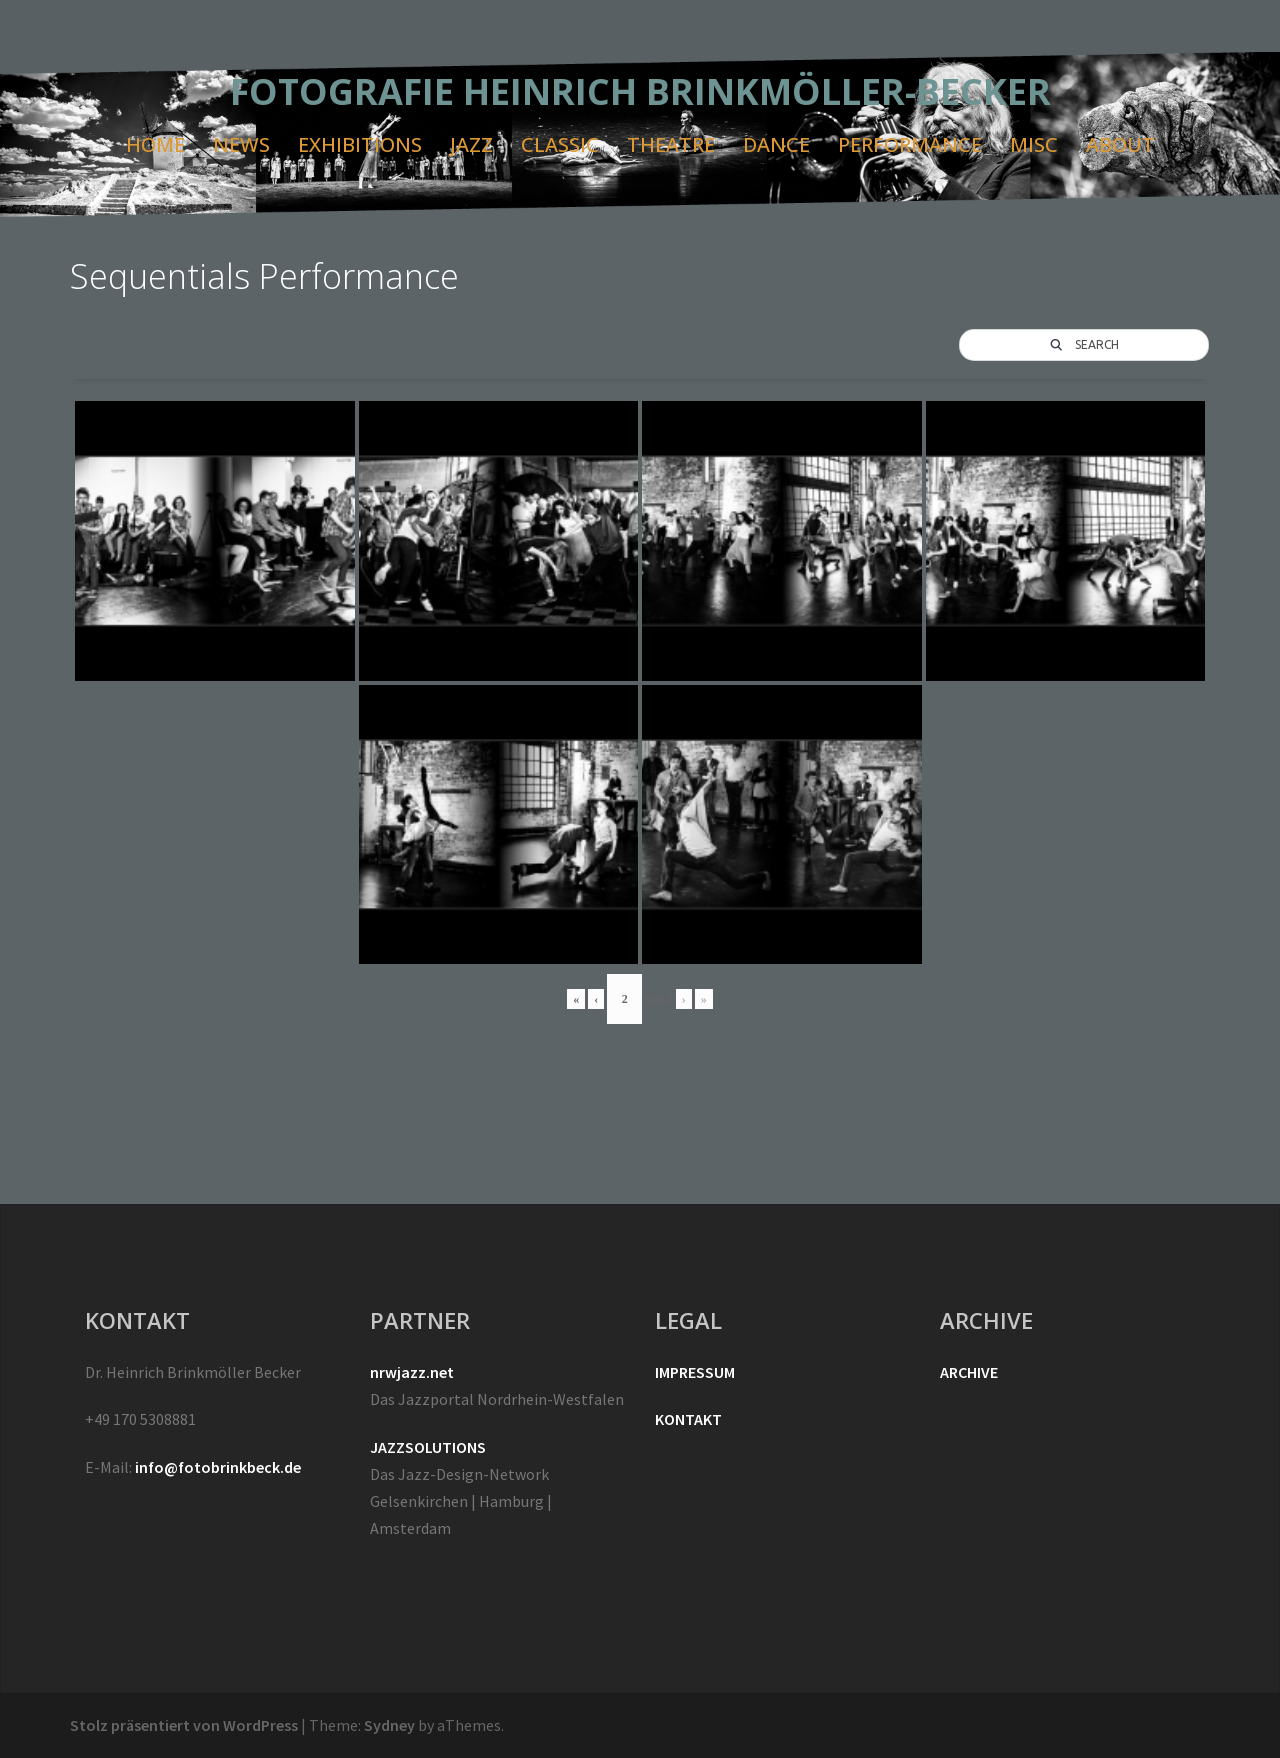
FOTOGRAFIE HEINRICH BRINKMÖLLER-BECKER (640, 91)
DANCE (776, 144)
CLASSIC (560, 144)
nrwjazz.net (412, 1372)
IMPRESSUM (695, 1372)
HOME (155, 144)
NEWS (241, 144)
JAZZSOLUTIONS (428, 1447)
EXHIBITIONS (360, 144)
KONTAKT (688, 1419)
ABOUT (1120, 144)
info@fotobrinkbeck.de (218, 1467)
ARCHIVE (969, 1372)
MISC (1034, 144)
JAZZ (471, 144)
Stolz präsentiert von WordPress (184, 1725)
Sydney (389, 1725)
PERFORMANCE (910, 144)
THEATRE (671, 144)
